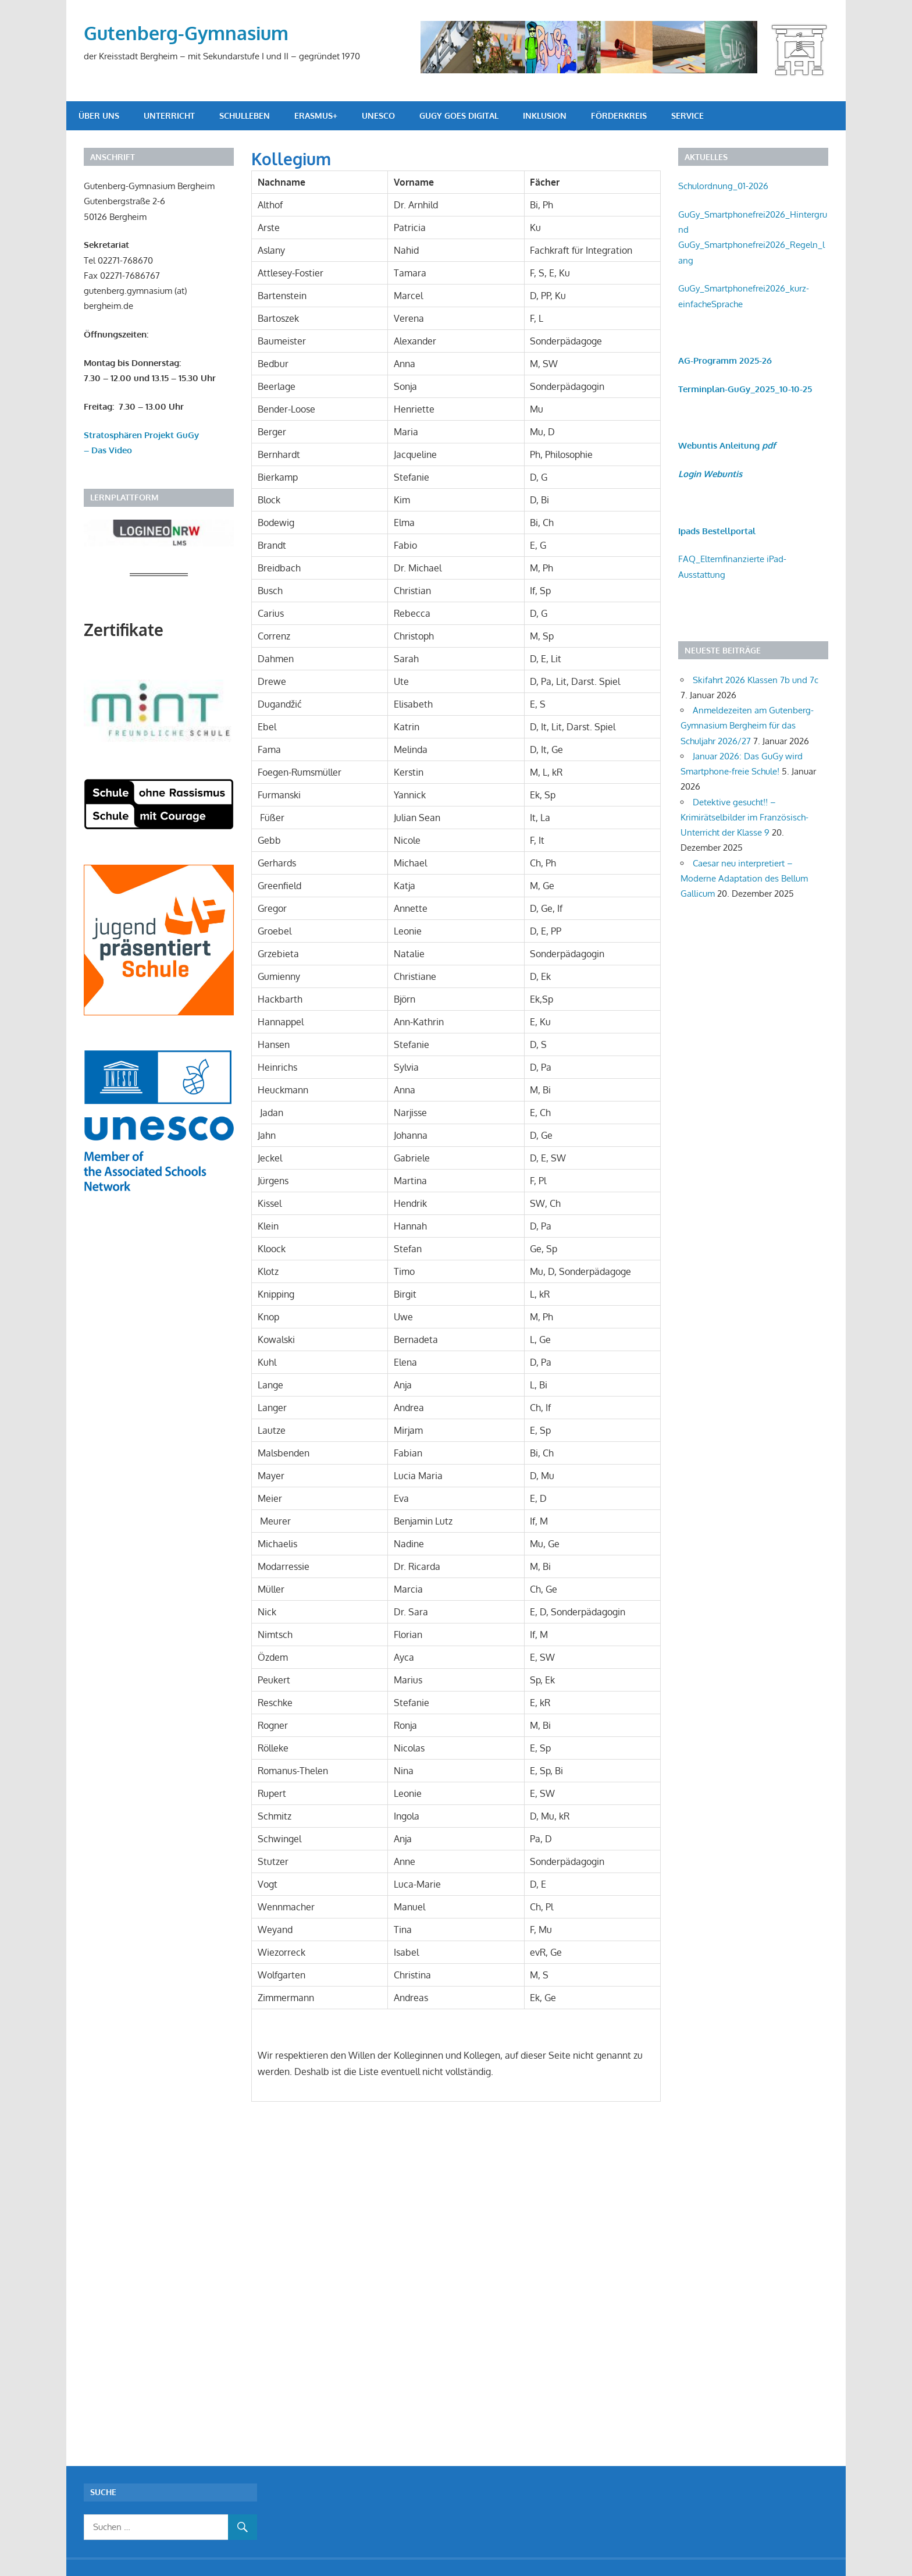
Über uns (99, 115)
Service (687, 115)
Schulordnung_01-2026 (723, 185)
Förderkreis (619, 115)
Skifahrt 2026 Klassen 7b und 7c (755, 679)
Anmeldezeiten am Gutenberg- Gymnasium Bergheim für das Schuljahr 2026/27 (747, 726)
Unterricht (169, 115)
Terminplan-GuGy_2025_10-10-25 (745, 389)
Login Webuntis (710, 473)
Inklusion (545, 115)
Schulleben (244, 115)
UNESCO (378, 115)
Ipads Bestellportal (717, 530)
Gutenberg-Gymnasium (186, 33)
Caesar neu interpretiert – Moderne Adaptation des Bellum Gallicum (744, 879)
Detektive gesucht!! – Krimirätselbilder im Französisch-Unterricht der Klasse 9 (744, 817)
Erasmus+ (315, 115)
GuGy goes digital (458, 115)
